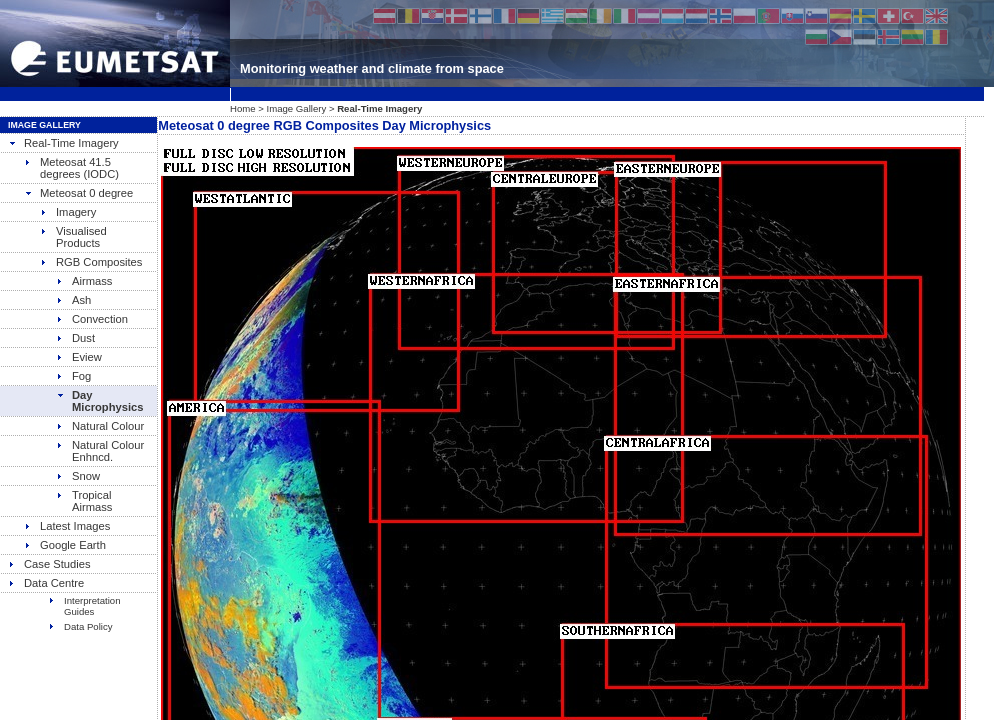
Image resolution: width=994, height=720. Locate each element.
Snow (78, 476)
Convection (92, 319)
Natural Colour (100, 426)
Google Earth (65, 545)
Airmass (84, 281)
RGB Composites (91, 262)
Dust (75, 338)
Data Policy (80, 626)
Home (243, 108)
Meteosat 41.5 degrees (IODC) (71, 168)
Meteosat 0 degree (78, 193)
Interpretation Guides (84, 606)
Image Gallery (297, 108)
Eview (79, 357)
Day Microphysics (100, 401)
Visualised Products (73, 237)
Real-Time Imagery (63, 143)
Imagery (68, 212)
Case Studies (49, 564)
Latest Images (67, 526)
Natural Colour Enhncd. (100, 451)
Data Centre (46, 583)
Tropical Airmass (84, 501)
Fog (73, 376)
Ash (73, 300)
